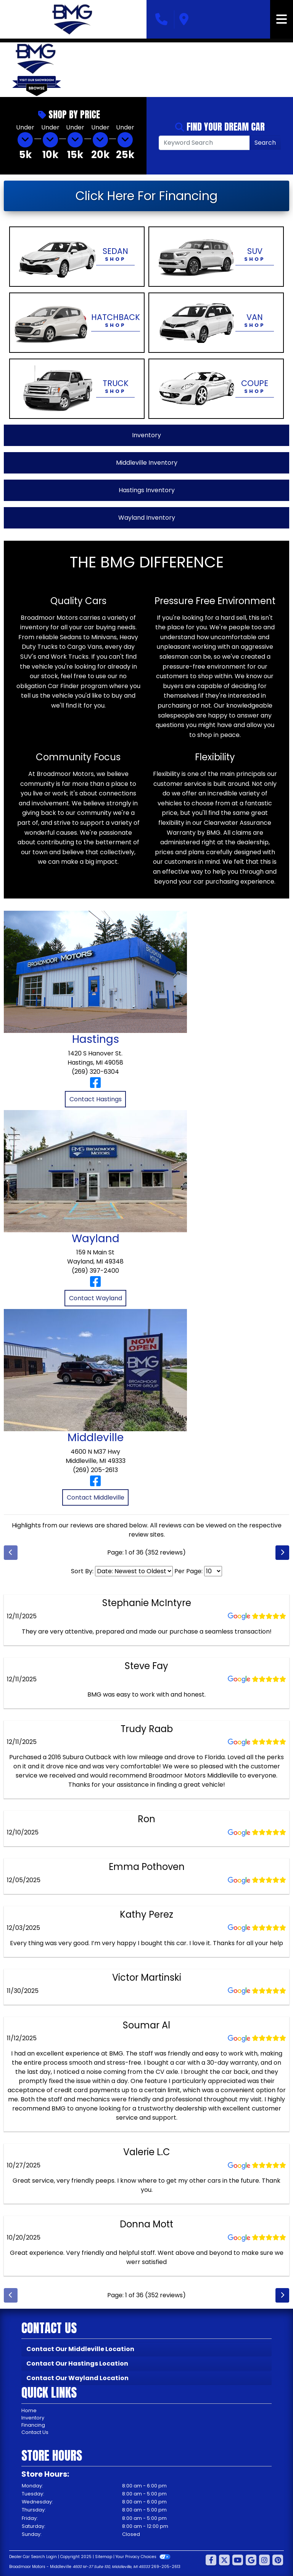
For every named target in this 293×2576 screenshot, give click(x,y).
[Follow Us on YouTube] (237, 2560)
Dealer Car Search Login (33, 2557)
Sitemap (103, 2557)
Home (29, 2410)
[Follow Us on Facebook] (211, 2560)
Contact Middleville (95, 1497)
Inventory (32, 2417)
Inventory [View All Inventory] (146, 435)
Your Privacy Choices (143, 2557)
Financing (33, 2425)
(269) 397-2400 (95, 1270)
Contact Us (34, 2432)
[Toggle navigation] (281, 19)
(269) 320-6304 (95, 1071)
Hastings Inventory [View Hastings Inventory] (147, 490)
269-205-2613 (165, 2567)
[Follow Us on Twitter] (224, 2560)
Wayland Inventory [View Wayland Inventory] (146, 517)
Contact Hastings (95, 1099)
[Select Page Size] (213, 1571)
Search (265, 142)
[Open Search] (204, 143)
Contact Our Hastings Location (77, 2363)
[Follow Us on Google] (251, 2560)
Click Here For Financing (146, 195)
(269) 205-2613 (95, 1470)
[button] (80, 69)
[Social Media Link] (264, 2560)
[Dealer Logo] (73, 19)
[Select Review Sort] (134, 1571)
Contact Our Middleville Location (80, 2349)
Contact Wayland (95, 1298)
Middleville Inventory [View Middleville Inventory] (146, 462)
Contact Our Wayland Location (77, 2378)
